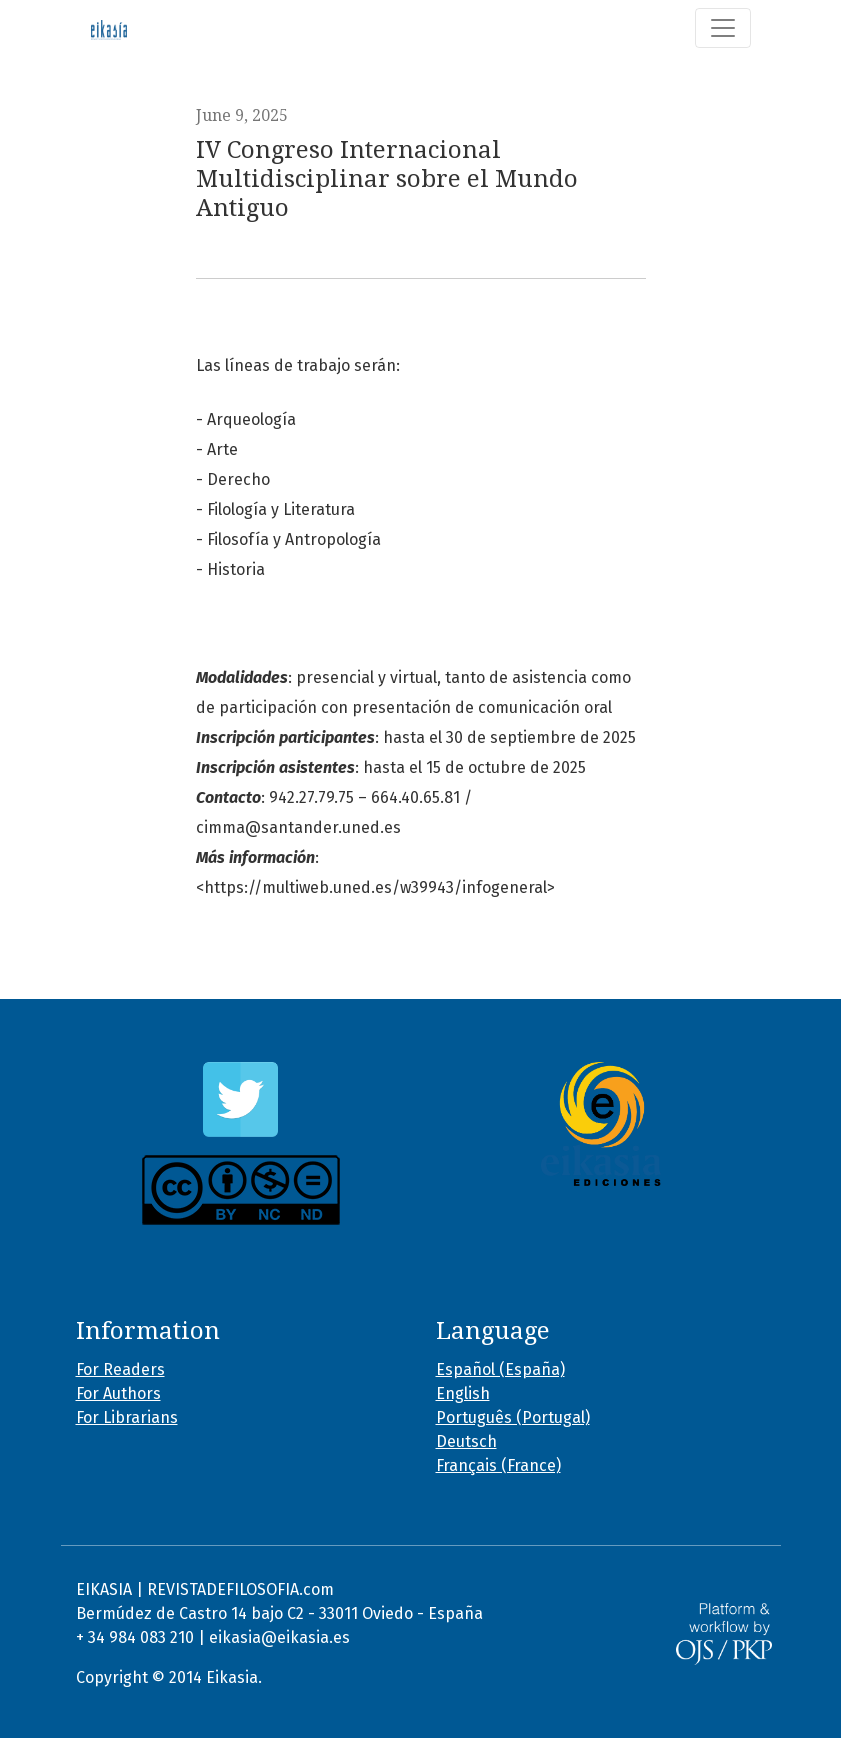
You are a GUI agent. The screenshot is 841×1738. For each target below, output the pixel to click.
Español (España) (500, 1369)
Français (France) (498, 1465)
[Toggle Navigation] (723, 28)
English (463, 1393)
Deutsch (466, 1441)
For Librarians (127, 1417)
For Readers (120, 1369)
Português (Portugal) (513, 1417)
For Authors (118, 1393)
